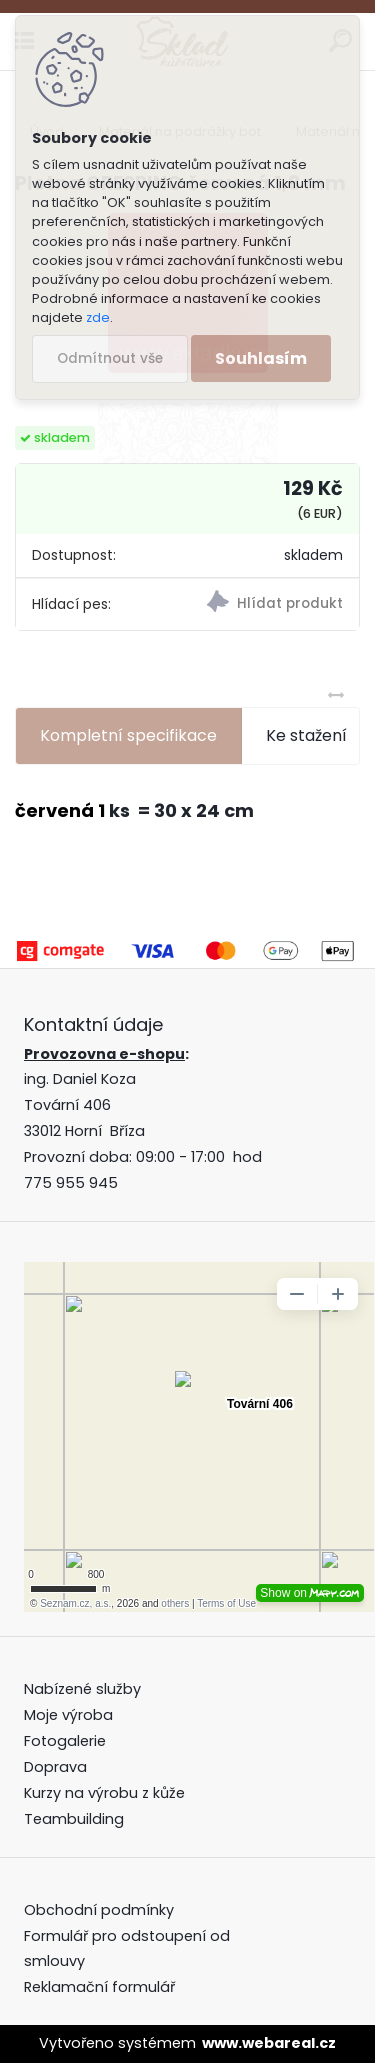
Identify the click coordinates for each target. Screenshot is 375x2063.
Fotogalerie (65, 1741)
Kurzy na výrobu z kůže (104, 1793)
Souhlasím (261, 358)
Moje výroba (68, 1715)
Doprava (55, 1767)
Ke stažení (306, 735)
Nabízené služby (82, 1689)
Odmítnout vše (110, 358)
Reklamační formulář (99, 1987)
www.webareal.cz (269, 2043)
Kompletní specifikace (128, 735)
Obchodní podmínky (101, 1910)
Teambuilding (74, 1819)
